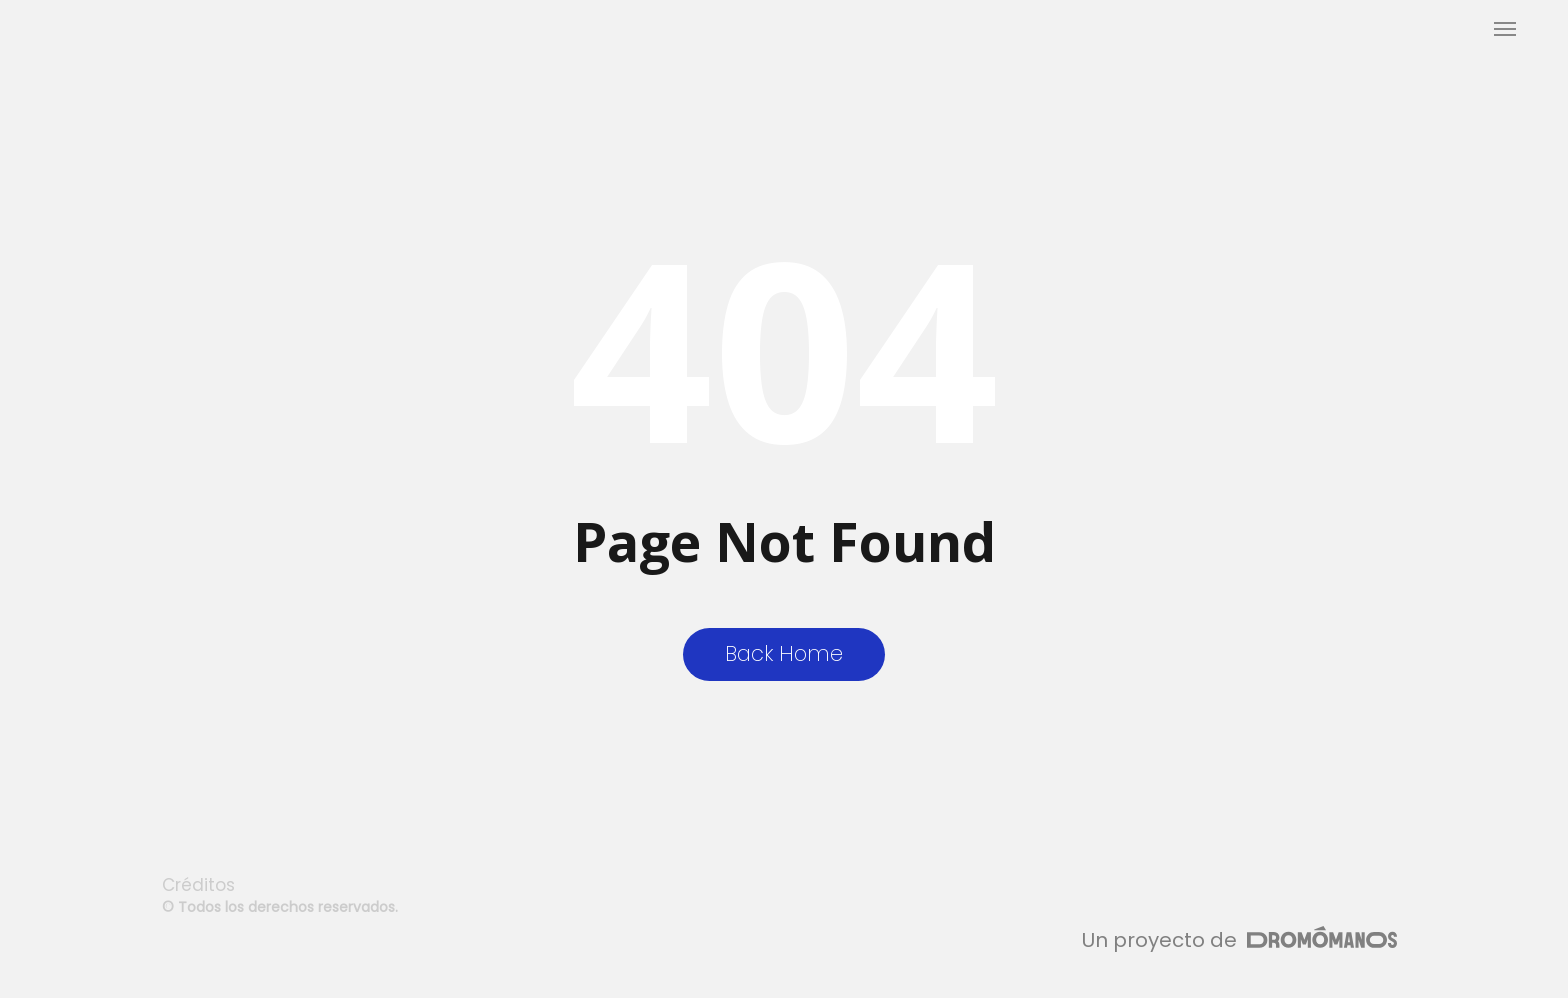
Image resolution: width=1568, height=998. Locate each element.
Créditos (198, 885)
